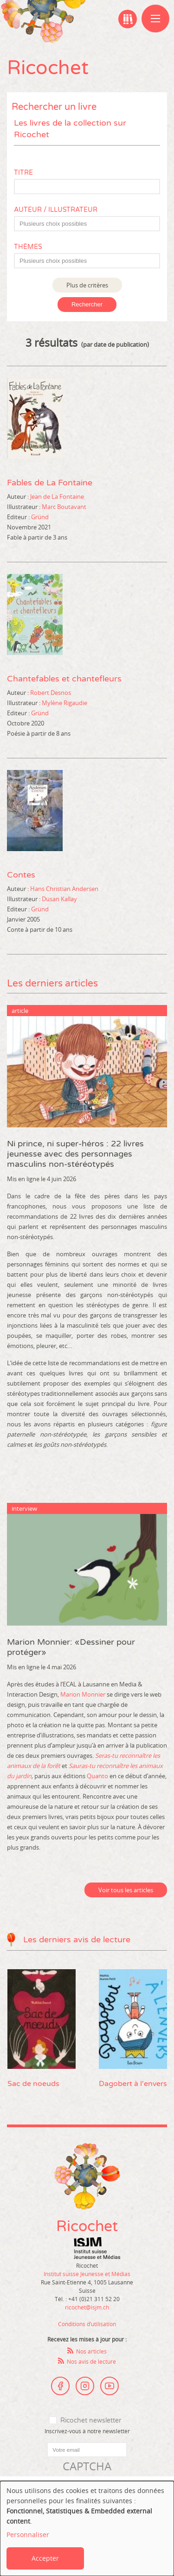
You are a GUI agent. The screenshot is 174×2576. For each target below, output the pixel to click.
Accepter (45, 2558)
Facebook (60, 2386)
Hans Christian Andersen (64, 888)
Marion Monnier (82, 1694)
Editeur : (18, 517)
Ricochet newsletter (90, 2420)
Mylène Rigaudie (64, 703)
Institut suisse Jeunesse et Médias (97, 2248)
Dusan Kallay (59, 899)
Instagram (85, 2386)
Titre (23, 173)
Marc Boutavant (64, 506)
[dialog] (87, 2528)
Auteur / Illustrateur (55, 210)
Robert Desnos (50, 692)
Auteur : (18, 496)
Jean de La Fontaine (57, 496)
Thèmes (28, 247)
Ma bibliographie (127, 19)
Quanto (97, 1776)
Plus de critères (87, 285)
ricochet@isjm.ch (87, 2307)
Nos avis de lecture (91, 2361)
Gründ (40, 517)
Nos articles (91, 2351)
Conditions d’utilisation (87, 2324)
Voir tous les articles (125, 1890)
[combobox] (87, 223)
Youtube (109, 2386)
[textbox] (91, 224)
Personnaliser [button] (27, 2534)
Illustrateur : (23, 506)
